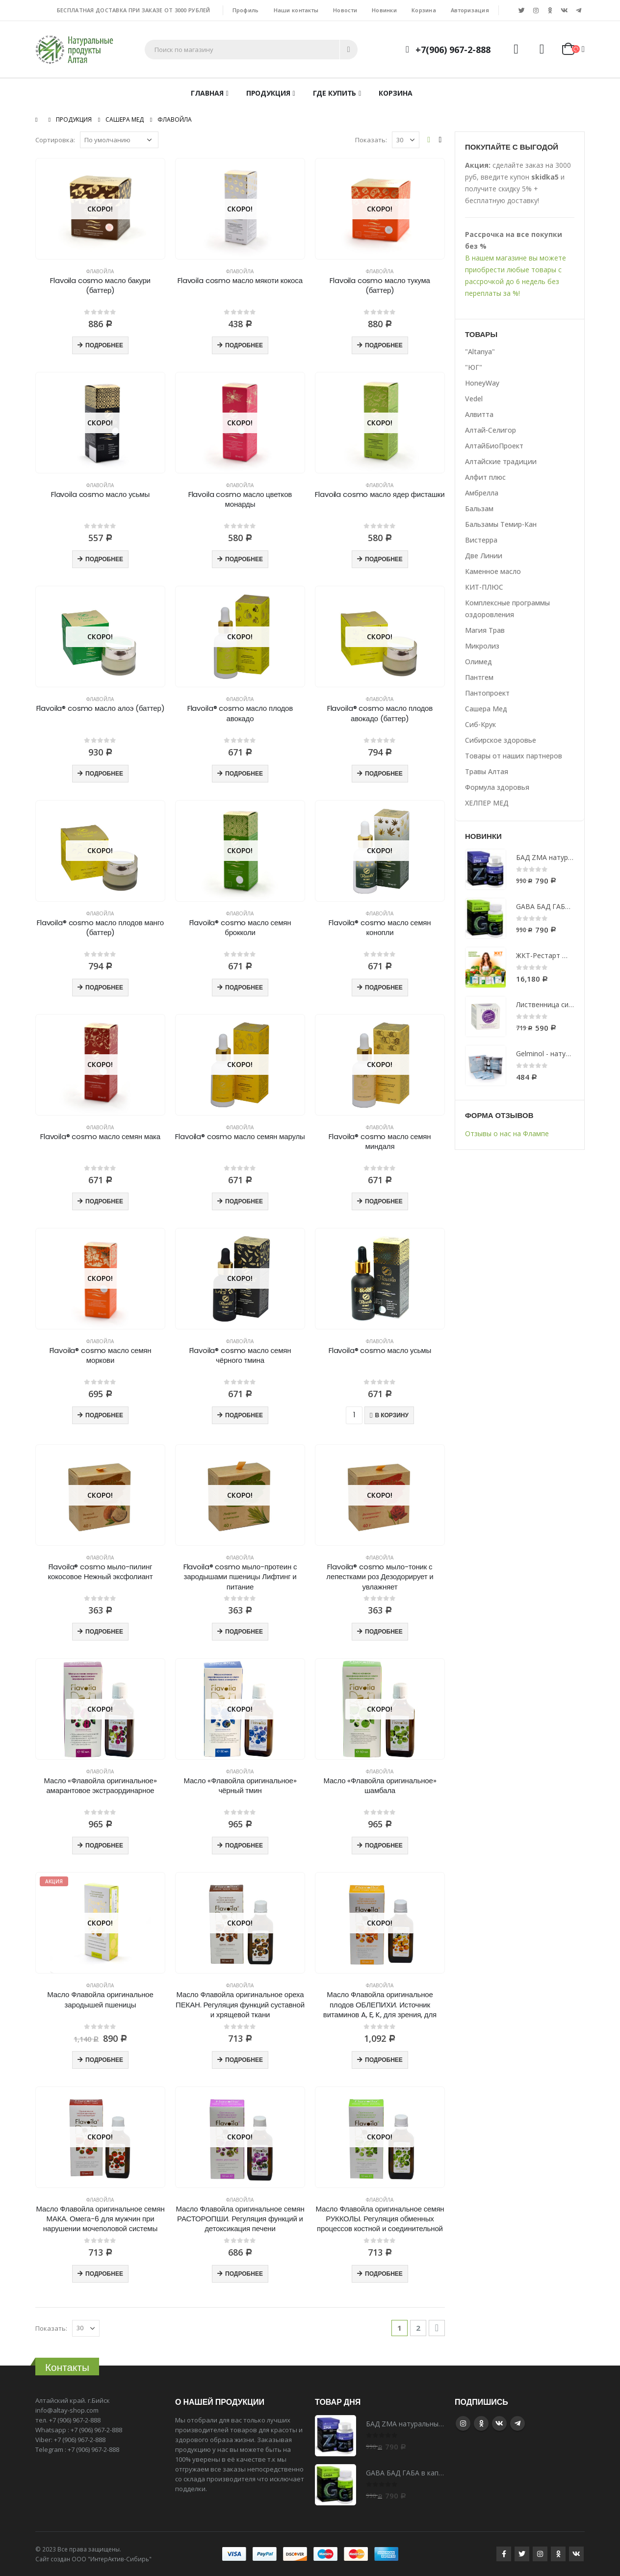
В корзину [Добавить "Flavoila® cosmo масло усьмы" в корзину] (391, 1415)
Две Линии (483, 555)
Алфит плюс (485, 477)
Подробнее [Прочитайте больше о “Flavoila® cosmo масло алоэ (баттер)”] (104, 773)
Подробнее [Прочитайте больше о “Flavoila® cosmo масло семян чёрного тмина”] (244, 1415)
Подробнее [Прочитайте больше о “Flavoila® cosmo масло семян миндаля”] (384, 1201)
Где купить (335, 93)
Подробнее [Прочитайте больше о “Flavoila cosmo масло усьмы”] (104, 559)
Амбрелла (481, 492)
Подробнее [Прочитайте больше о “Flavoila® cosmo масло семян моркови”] (104, 1415)
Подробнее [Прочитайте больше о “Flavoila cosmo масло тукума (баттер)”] (384, 345)
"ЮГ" (473, 367)
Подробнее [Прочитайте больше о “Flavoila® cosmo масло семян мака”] (104, 1201)
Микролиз (482, 646)
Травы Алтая (486, 771)
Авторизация (470, 10)
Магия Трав (485, 630)
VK (499, 2423)
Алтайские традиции (501, 461)
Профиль (245, 10)
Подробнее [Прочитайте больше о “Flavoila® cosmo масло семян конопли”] (384, 987)
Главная (207, 93)
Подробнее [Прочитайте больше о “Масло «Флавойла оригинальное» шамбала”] (384, 1845)
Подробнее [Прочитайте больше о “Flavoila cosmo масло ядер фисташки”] (384, 559)
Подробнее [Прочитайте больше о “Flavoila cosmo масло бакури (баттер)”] (104, 345)
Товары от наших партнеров (513, 755)
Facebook (503, 2554)
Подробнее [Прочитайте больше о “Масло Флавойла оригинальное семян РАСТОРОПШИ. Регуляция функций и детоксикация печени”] (244, 2273)
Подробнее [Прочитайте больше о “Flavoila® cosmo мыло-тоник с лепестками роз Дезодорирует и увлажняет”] (384, 1631)
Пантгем (479, 677)
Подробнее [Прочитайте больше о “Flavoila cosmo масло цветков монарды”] (244, 559)
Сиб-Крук (480, 724)
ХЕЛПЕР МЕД (487, 802)
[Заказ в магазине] (119, 139)
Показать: (371, 139)
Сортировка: (55, 139)
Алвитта (479, 414)
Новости (345, 10)
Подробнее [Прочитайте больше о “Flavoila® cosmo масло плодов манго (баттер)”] (104, 987)
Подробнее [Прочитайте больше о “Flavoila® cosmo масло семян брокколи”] (244, 987)
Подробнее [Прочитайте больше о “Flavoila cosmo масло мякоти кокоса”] (244, 345)
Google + (481, 2423)
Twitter (522, 2554)
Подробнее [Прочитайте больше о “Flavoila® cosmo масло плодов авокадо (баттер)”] (384, 773)
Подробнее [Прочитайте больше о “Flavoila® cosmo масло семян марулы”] (244, 1201)
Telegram (517, 2423)
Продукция (268, 93)
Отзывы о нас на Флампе (507, 1133)
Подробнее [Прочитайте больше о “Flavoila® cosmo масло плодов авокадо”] (244, 773)
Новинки (384, 10)
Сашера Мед (486, 708)
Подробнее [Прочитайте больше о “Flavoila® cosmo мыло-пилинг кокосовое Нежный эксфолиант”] (104, 1631)
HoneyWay (482, 383)
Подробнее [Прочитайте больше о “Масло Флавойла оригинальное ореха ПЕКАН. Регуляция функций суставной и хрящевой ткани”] (244, 2060)
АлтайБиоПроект (494, 445)
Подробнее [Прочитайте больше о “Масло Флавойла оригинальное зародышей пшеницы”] (104, 2060)
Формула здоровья (497, 787)
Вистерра (481, 540)
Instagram (463, 2423)
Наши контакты (296, 10)
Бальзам (479, 508)
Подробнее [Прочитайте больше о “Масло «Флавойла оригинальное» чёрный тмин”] (244, 1845)
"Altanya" (480, 351)
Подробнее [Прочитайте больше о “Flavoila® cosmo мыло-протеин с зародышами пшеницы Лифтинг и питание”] (244, 1631)
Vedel (474, 398)
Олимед (478, 661)
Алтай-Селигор (490, 430)
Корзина (424, 10)
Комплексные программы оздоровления (507, 608)
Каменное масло (493, 571)
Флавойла (100, 271)
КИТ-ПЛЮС (484, 587)
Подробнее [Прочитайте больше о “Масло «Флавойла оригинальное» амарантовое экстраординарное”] (104, 1845)
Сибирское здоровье (500, 740)
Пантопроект (487, 693)
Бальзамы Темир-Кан (501, 524)
